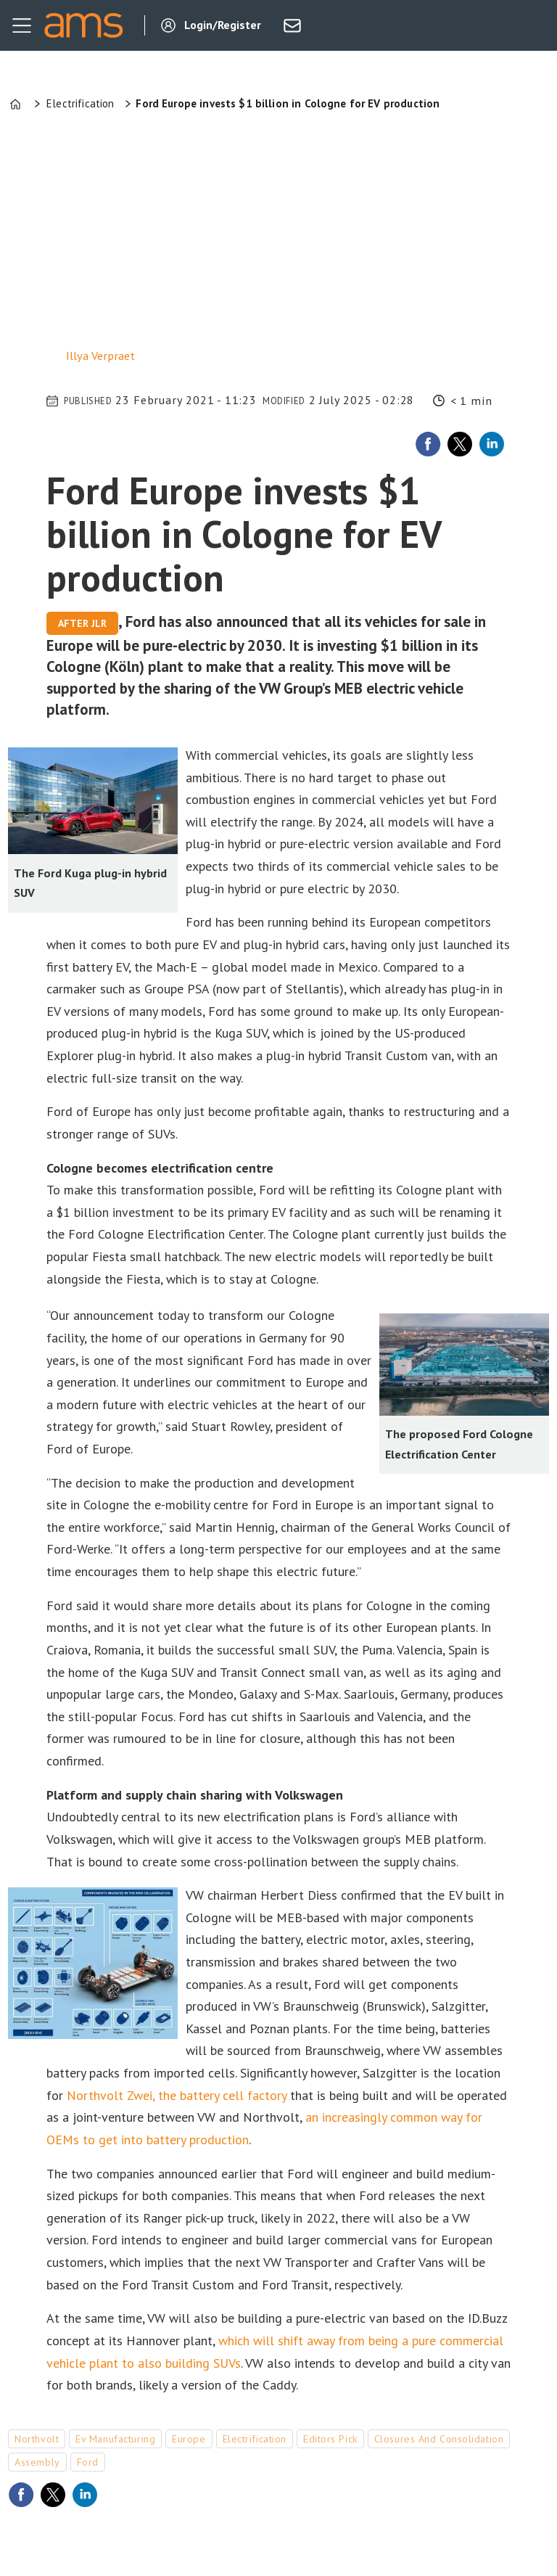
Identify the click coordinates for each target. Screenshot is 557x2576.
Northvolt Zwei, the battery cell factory (176, 2095)
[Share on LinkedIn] (492, 444)
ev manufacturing (115, 2438)
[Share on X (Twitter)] (460, 444)
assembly (37, 2462)
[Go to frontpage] (83, 25)
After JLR (82, 623)
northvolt (37, 2438)
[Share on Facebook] (428, 444)
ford (88, 2462)
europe (188, 2438)
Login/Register (222, 24)
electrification (254, 2438)
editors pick (330, 2438)
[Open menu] (22, 25)
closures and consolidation (439, 2438)
